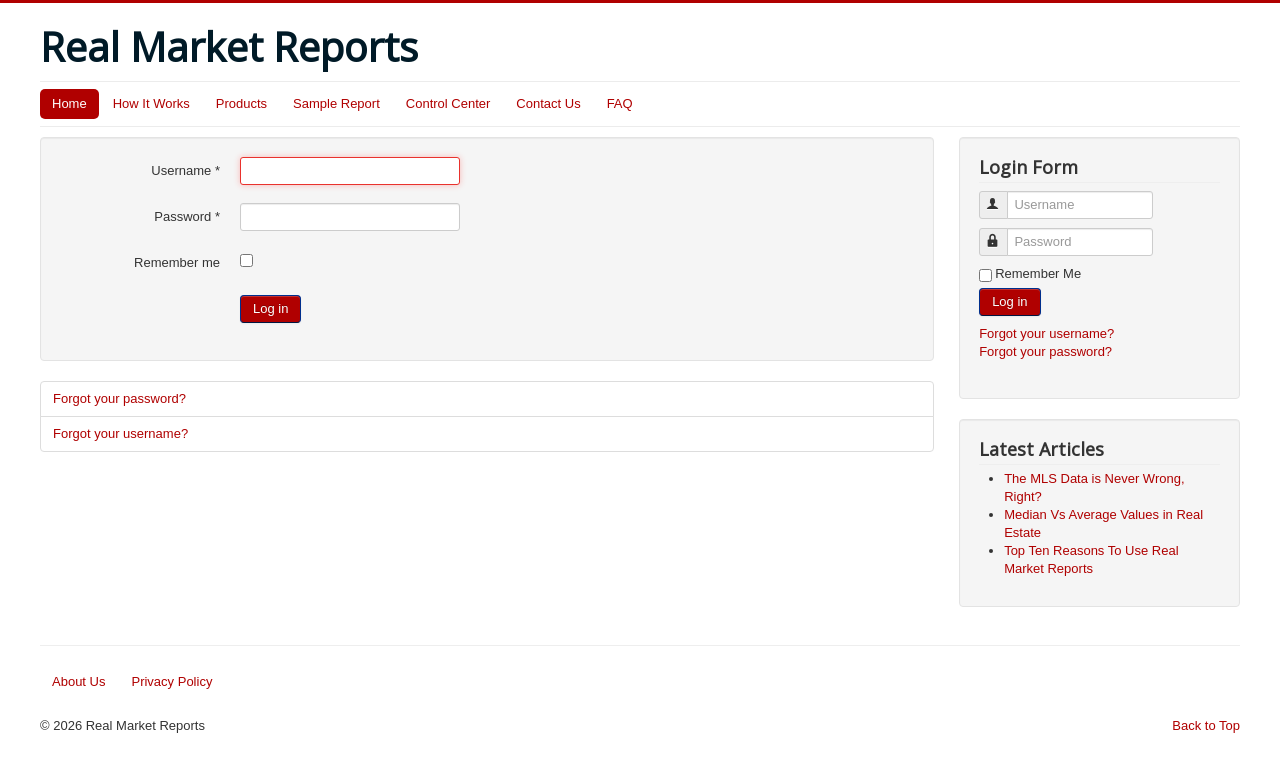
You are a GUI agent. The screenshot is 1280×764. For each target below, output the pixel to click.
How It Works (151, 103)
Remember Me (1038, 273)
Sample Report (336, 103)
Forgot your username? (120, 433)
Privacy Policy (171, 681)
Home (69, 103)
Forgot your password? (119, 398)
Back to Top (1206, 725)
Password (187, 216)
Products (241, 103)
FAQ (620, 103)
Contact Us (548, 103)
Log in (270, 308)
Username (185, 170)
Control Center (448, 103)
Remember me (177, 262)
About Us (78, 681)
